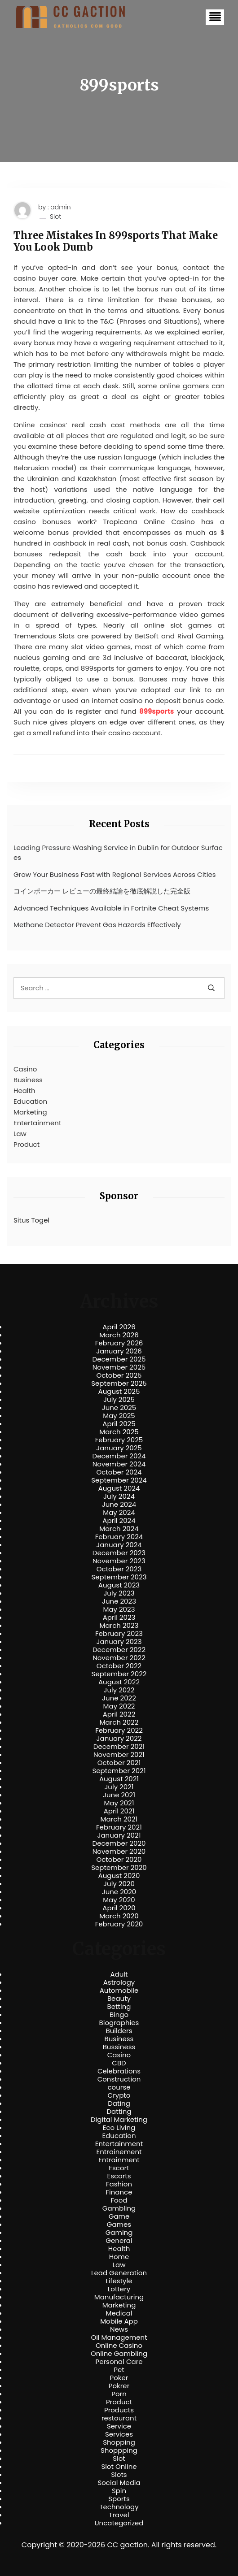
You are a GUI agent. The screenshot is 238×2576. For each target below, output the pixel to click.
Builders (119, 2031)
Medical (119, 2313)
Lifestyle (119, 2281)
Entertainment (37, 1123)
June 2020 (119, 1892)
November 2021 (119, 1755)
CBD (119, 2063)
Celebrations (119, 2071)
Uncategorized (118, 2523)
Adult (119, 1974)
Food (119, 2200)
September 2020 (119, 1868)
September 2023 (118, 1577)
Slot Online (119, 2467)
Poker (119, 2378)
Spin (119, 2491)
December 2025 (119, 1359)
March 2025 (118, 1432)
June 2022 (119, 1698)
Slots (119, 2475)
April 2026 (118, 1327)
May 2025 (119, 1416)
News (119, 2329)
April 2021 (119, 1811)
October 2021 (119, 1763)
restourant (119, 2418)
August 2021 (119, 1779)
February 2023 (119, 1634)
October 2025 (118, 1375)
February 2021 (119, 1827)
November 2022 (119, 1658)
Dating (119, 2103)
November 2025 (119, 1367)
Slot (55, 217)
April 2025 (118, 1424)
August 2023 (119, 1585)
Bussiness (119, 2047)
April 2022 (119, 1714)
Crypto (119, 2095)
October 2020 (118, 1860)
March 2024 (118, 1529)
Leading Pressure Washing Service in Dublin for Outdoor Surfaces (118, 853)
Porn (118, 2394)
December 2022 (119, 1650)
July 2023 (118, 1593)
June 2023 (119, 1601)
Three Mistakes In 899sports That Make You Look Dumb (115, 241)
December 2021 (119, 1747)
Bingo (119, 2015)
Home (119, 2257)
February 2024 (119, 1537)
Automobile (119, 1990)
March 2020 (118, 1916)
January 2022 (119, 1739)
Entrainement (119, 2152)
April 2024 (118, 1521)
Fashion (119, 2184)
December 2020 (119, 1843)
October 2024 (118, 1472)
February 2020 (119, 1924)
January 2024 (119, 1545)
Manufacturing (119, 2297)
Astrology (119, 1982)
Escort (119, 2168)
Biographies (119, 2023)
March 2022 (119, 1722)
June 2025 (119, 1408)
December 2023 (119, 1553)
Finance (119, 2192)
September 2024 (119, 1480)
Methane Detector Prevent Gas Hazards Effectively (97, 924)
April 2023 (119, 1617)
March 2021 (119, 1819)
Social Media (118, 2483)
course (118, 2087)
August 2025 (119, 1392)
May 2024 (119, 1513)
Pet (119, 2370)
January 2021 (119, 1835)
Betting (119, 2007)
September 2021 (119, 1771)
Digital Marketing (119, 2120)
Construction (119, 2079)
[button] (215, 17)
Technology (118, 2507)
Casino (25, 1069)
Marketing (30, 1112)
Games (119, 2224)
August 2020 (119, 1876)
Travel (119, 2515)
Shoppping (119, 2450)
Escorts (119, 2176)
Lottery (119, 2289)
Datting (118, 2112)
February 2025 (119, 1440)
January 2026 (119, 1351)
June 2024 (119, 1504)
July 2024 (119, 1496)
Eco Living (119, 2128)
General (119, 2241)
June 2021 (119, 1795)
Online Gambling (119, 2354)
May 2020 (119, 1900)
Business (28, 1079)
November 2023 (119, 1561)
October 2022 (119, 1666)
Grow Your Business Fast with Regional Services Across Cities (114, 874)
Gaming (119, 2233)
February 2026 (119, 1343)
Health (24, 1090)
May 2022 (119, 1706)
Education (30, 1101)
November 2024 (119, 1464)
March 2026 (119, 1335)
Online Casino (119, 2346)
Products (119, 2410)
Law (19, 1133)
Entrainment (119, 2160)
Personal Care (118, 2362)
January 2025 (119, 1448)
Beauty (119, 1999)
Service (119, 2426)
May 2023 (119, 1609)
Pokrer (119, 2386)
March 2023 (119, 1626)
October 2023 (119, 1569)
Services (119, 2434)
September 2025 (119, 1383)
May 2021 (119, 1803)
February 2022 (119, 1730)
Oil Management (119, 2337)
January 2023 (119, 1642)
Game (119, 2216)
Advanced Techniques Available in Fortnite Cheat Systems (111, 908)
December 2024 (119, 1456)
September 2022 (119, 1674)
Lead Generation (119, 2273)
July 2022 (119, 1690)
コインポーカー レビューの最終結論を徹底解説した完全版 (101, 891)
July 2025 (119, 1400)
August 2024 (119, 1488)
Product (26, 1144)
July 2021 (118, 1787)
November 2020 (119, 1851)
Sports (118, 2499)
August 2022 (119, 1682)
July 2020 (119, 1884)
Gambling (119, 2208)
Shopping (119, 2442)
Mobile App (119, 2321)
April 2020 (118, 1908)
